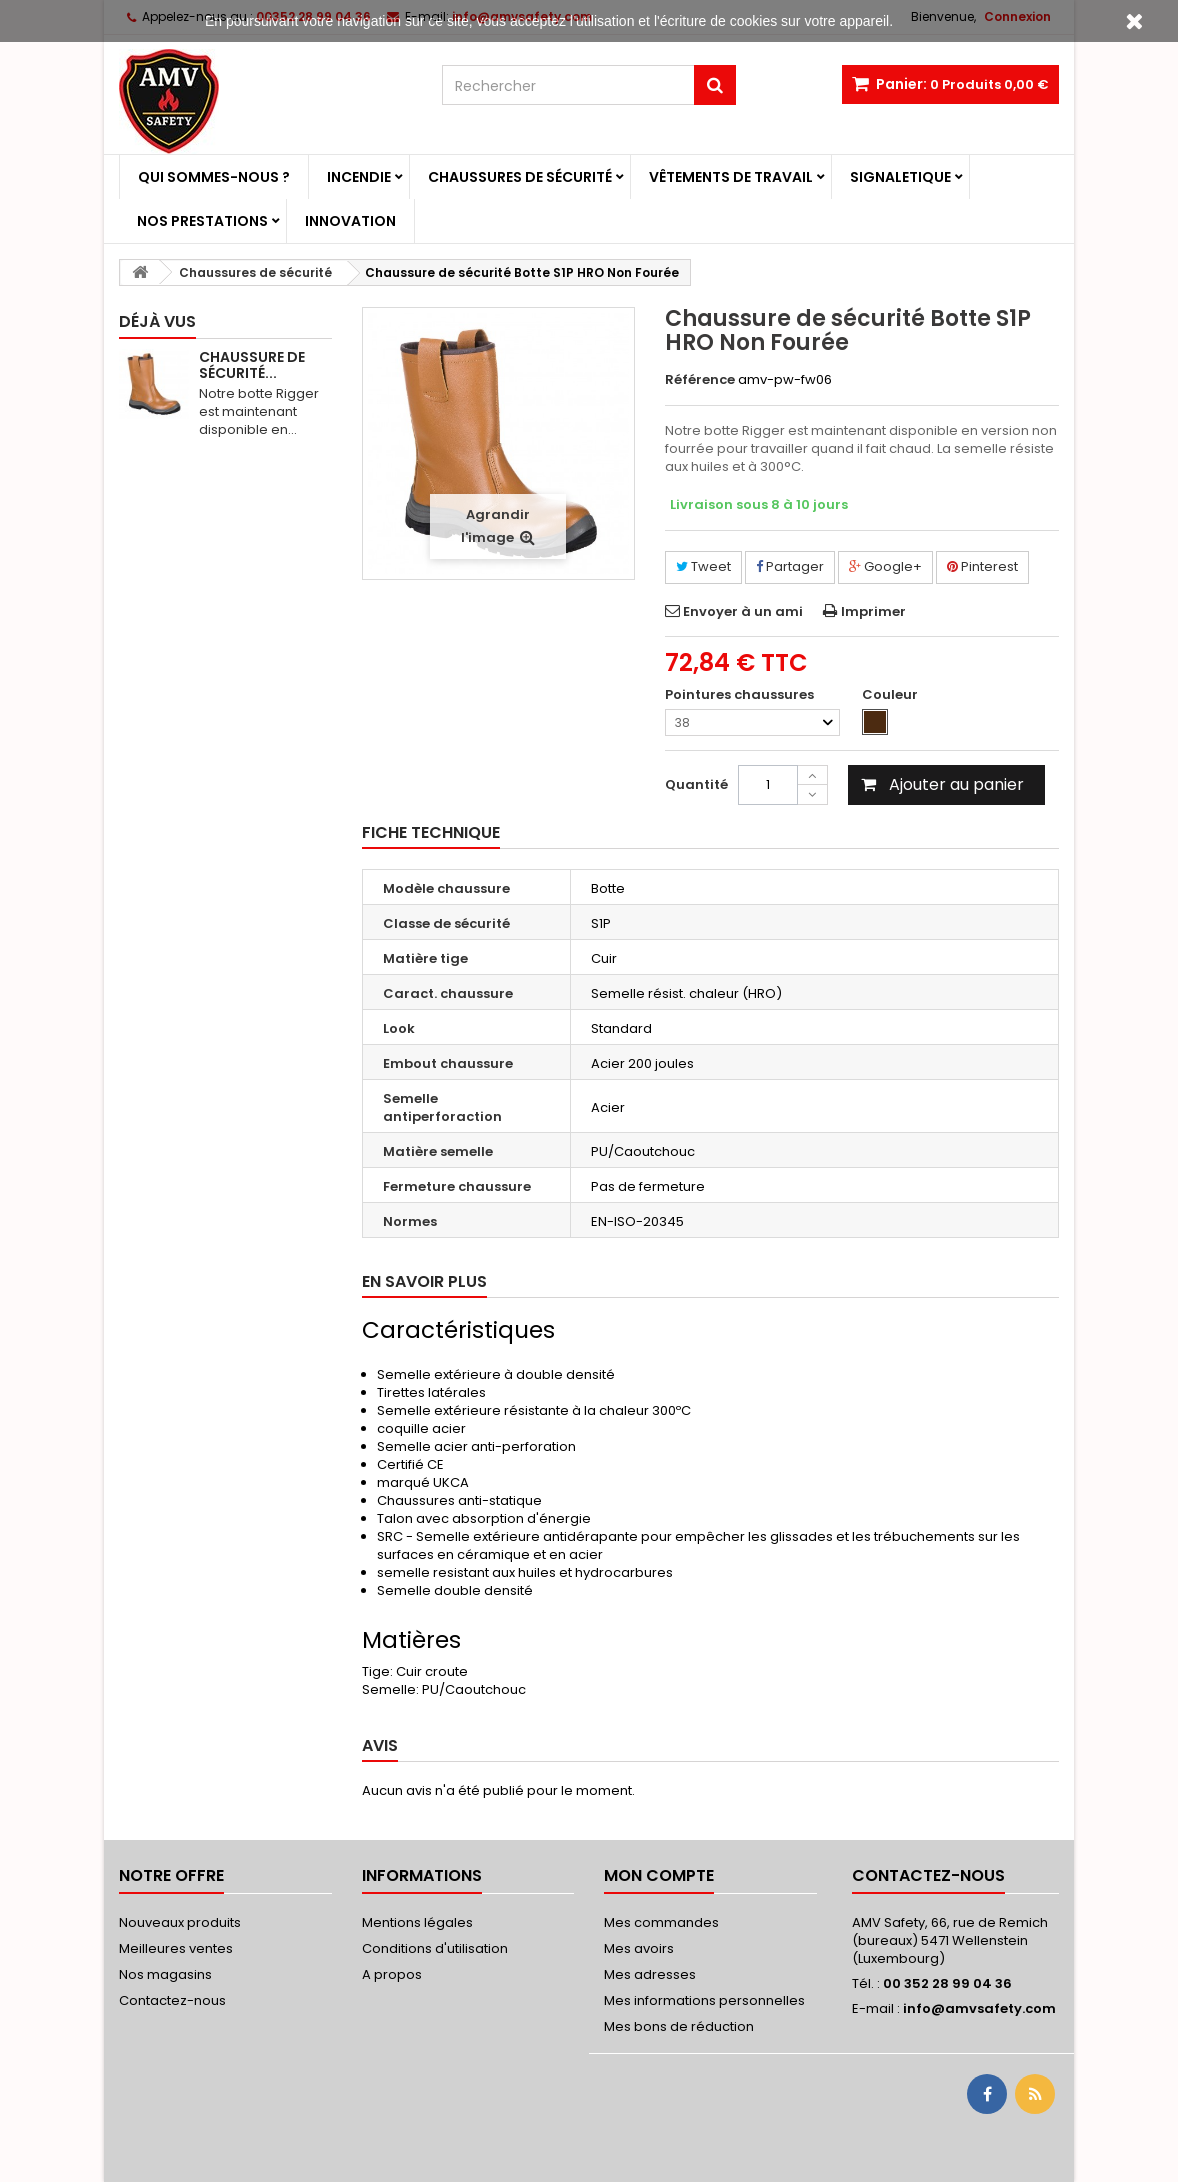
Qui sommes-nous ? (214, 177)
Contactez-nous (172, 2000)
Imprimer (873, 611)
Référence (700, 380)
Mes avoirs (639, 1948)
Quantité (696, 784)
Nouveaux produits (180, 1922)
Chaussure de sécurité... (252, 365)
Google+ (885, 566)
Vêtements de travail (731, 177)
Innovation (350, 221)
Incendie (359, 177)
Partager (790, 566)
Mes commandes (661, 1922)
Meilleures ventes (176, 1948)
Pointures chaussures (741, 695)
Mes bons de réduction (679, 2026)
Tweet (703, 566)
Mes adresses (650, 1974)
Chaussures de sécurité (520, 177)
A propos (392, 1974)
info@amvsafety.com (979, 2008)
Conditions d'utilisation (435, 1948)
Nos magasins (165, 1974)
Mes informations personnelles (704, 2000)
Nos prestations (202, 221)
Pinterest (982, 566)
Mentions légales (417, 1922)
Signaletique (900, 177)
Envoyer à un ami (743, 611)
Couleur (891, 695)
